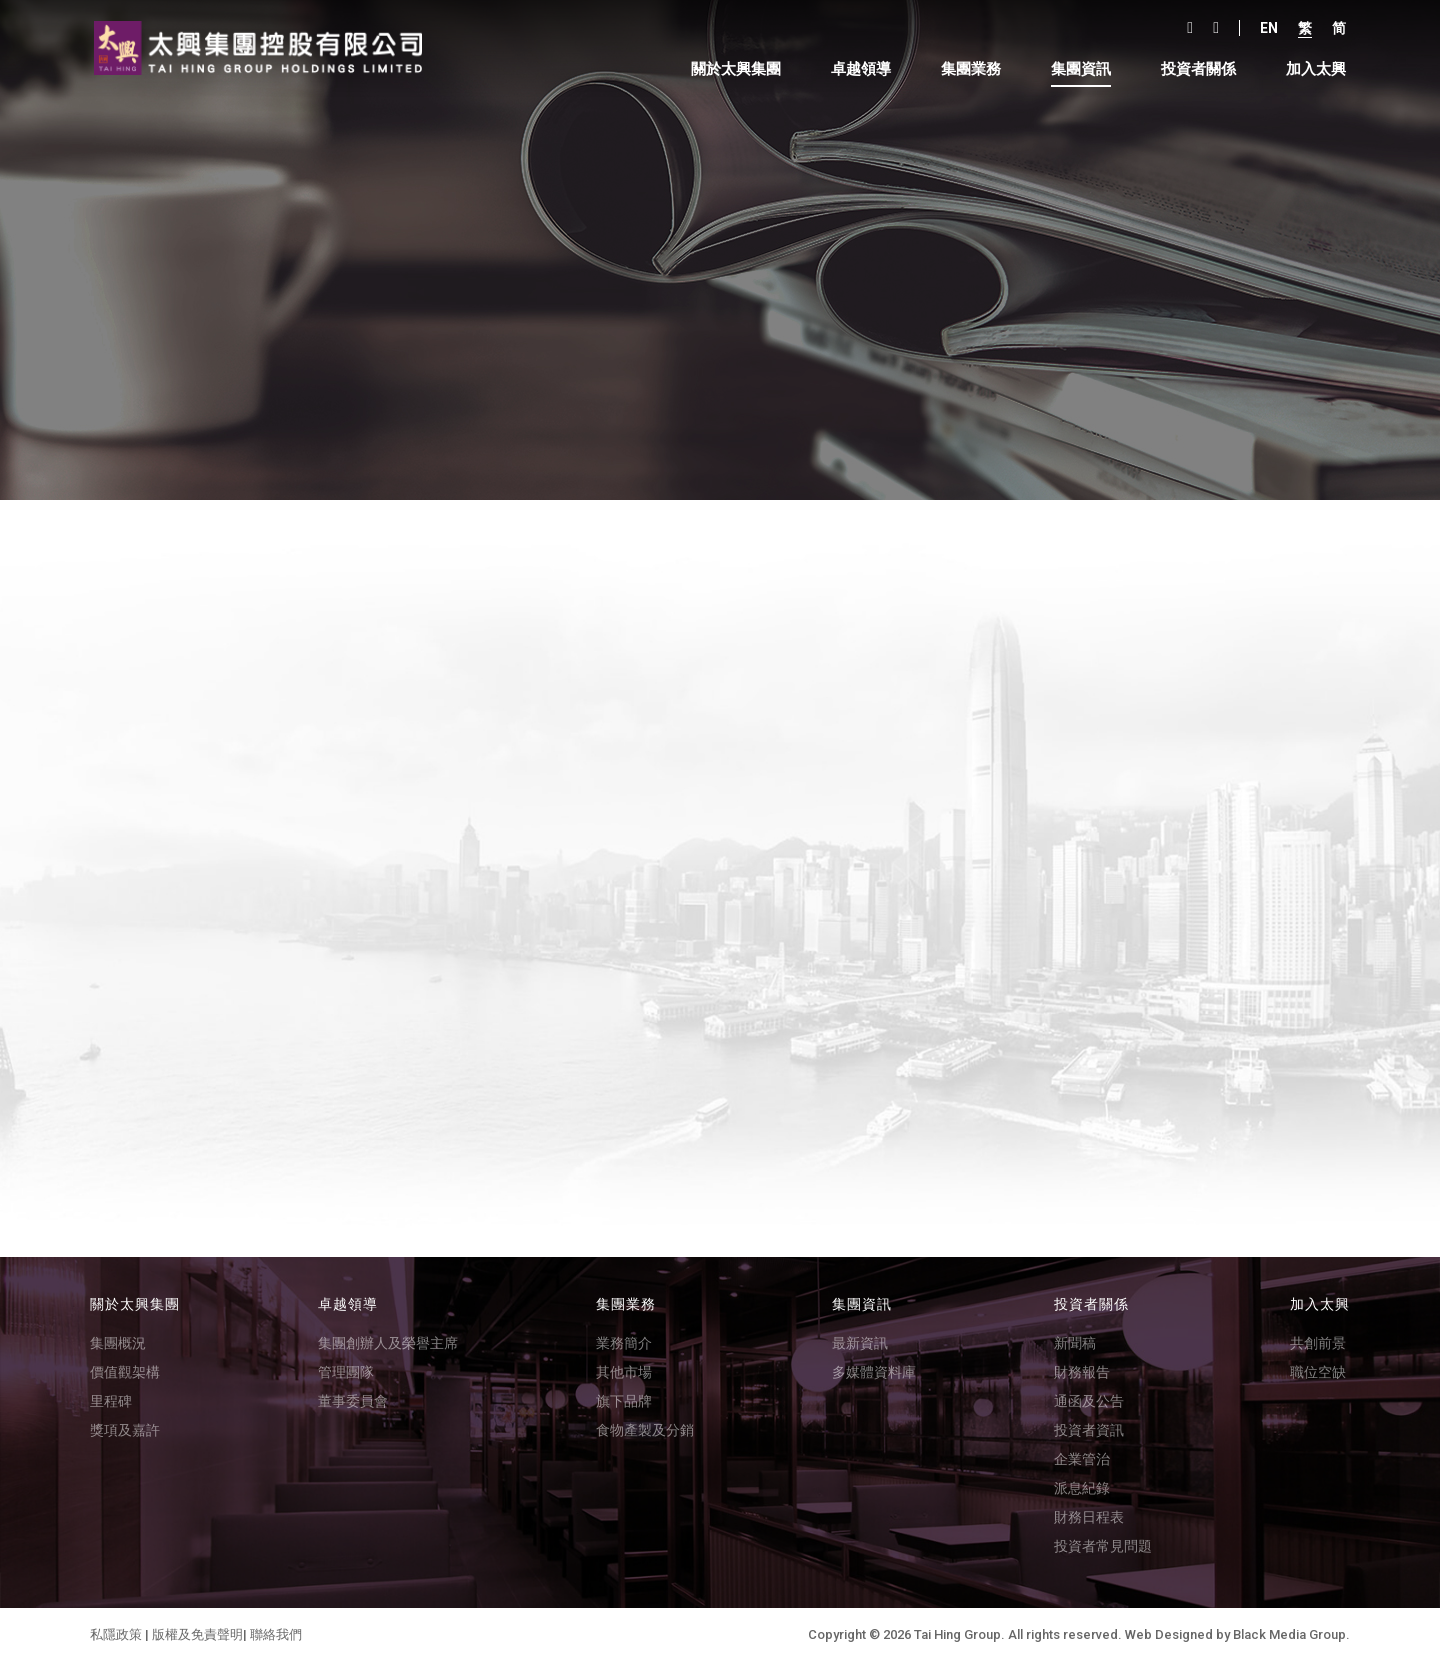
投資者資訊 (1089, 1428)
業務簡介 (624, 1341)
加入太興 (1310, 69)
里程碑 (111, 1399)
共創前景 (1318, 1341)
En (1263, 28)
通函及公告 (1089, 1399)
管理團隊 (346, 1370)
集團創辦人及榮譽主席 (388, 1341)
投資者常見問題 (1103, 1544)
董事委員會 (353, 1399)
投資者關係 (1192, 69)
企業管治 (1082, 1457)
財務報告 (1082, 1370)
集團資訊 (1075, 69)
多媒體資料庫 (874, 1370)
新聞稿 (1075, 1341)
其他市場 (624, 1370)
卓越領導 (855, 69)
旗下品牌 (624, 1399)
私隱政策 (116, 1632)
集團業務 (965, 69)
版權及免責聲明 (197, 1632)
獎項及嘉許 (125, 1428)
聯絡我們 (276, 1632)
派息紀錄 (1082, 1486)
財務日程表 (1089, 1515)
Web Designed (1169, 1632)
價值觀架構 (125, 1370)
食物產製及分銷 (645, 1428)
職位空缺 (1318, 1370)
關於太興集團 (730, 69)
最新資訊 (860, 1341)
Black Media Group (1289, 1632)
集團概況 (118, 1341)
